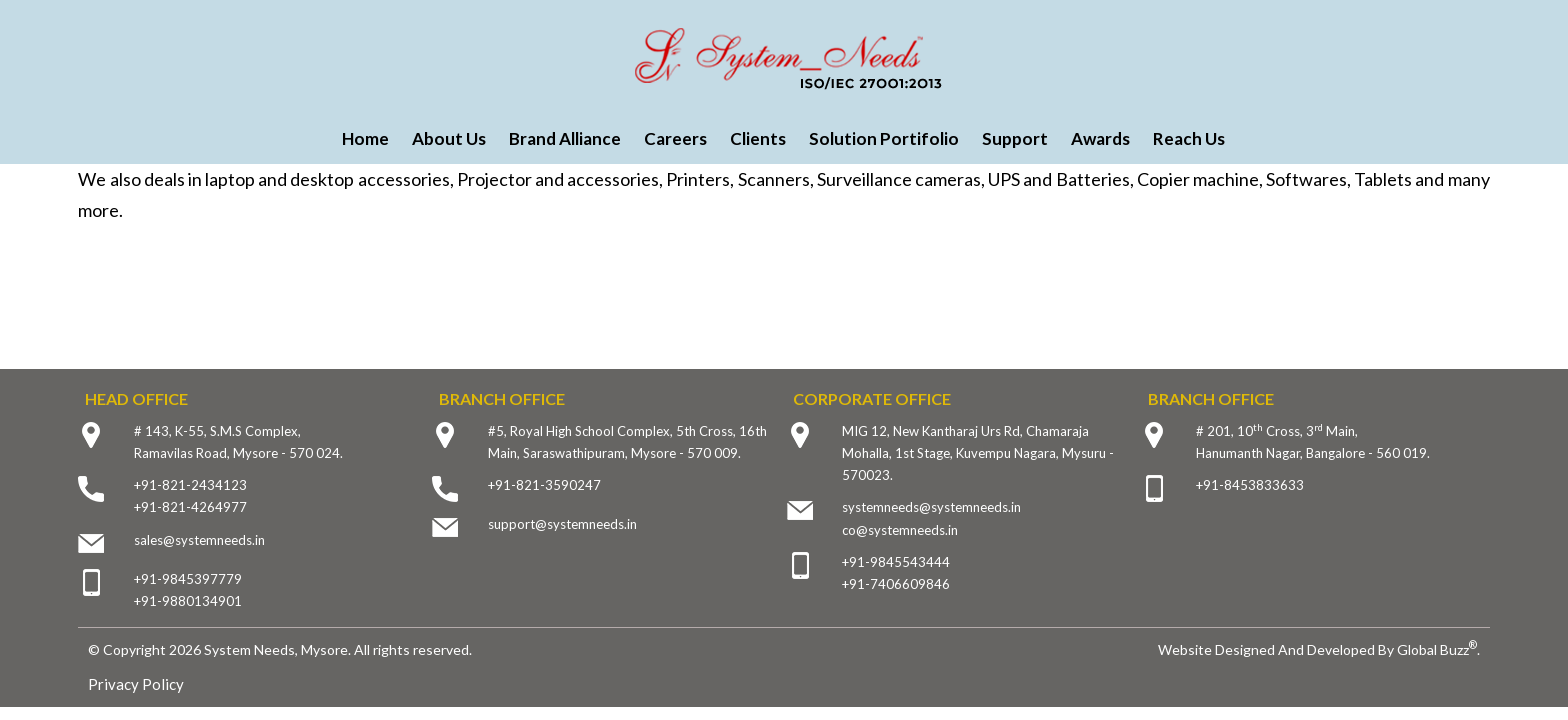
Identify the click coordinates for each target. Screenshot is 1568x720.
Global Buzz (1437, 649)
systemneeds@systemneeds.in (931, 507)
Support (1015, 138)
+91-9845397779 (188, 579)
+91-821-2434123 (190, 485)
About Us (449, 138)
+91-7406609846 (896, 584)
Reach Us (1189, 138)
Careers (675, 138)
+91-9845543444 (896, 562)
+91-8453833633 (1250, 485)
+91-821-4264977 (190, 507)
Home (365, 138)
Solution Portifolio (884, 138)
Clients (758, 138)
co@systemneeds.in (900, 530)
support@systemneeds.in (562, 524)
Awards (1100, 138)
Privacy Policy (136, 684)
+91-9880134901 (188, 601)
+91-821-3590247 (544, 485)
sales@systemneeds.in (199, 540)
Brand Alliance (565, 138)
